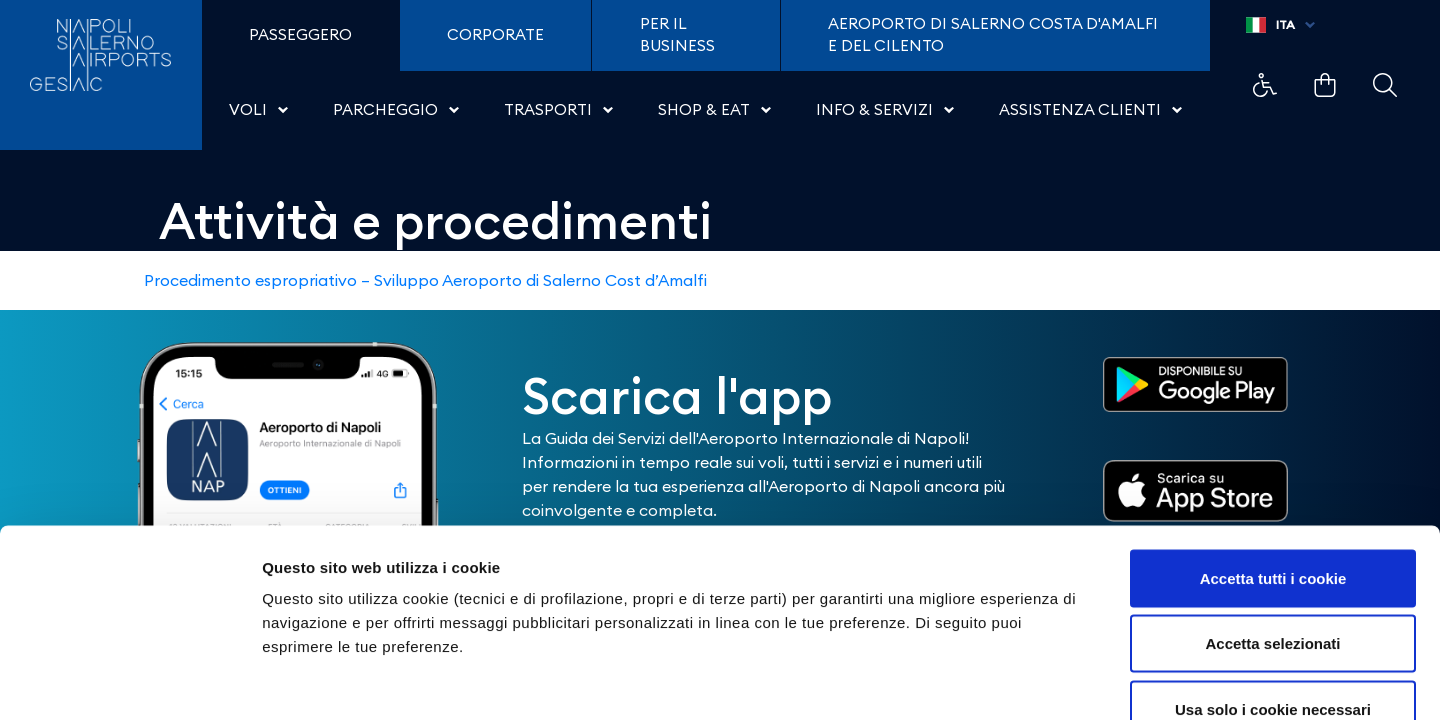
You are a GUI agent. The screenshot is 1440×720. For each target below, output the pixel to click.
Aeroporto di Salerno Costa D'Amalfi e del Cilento (993, 35)
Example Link (1265, 85)
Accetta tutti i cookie (1273, 457)
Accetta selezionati (1272, 523)
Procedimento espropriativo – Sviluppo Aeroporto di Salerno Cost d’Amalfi (425, 280)
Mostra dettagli (1052, 680)
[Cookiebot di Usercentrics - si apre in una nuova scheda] (129, 681)
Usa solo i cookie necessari (1273, 588)
